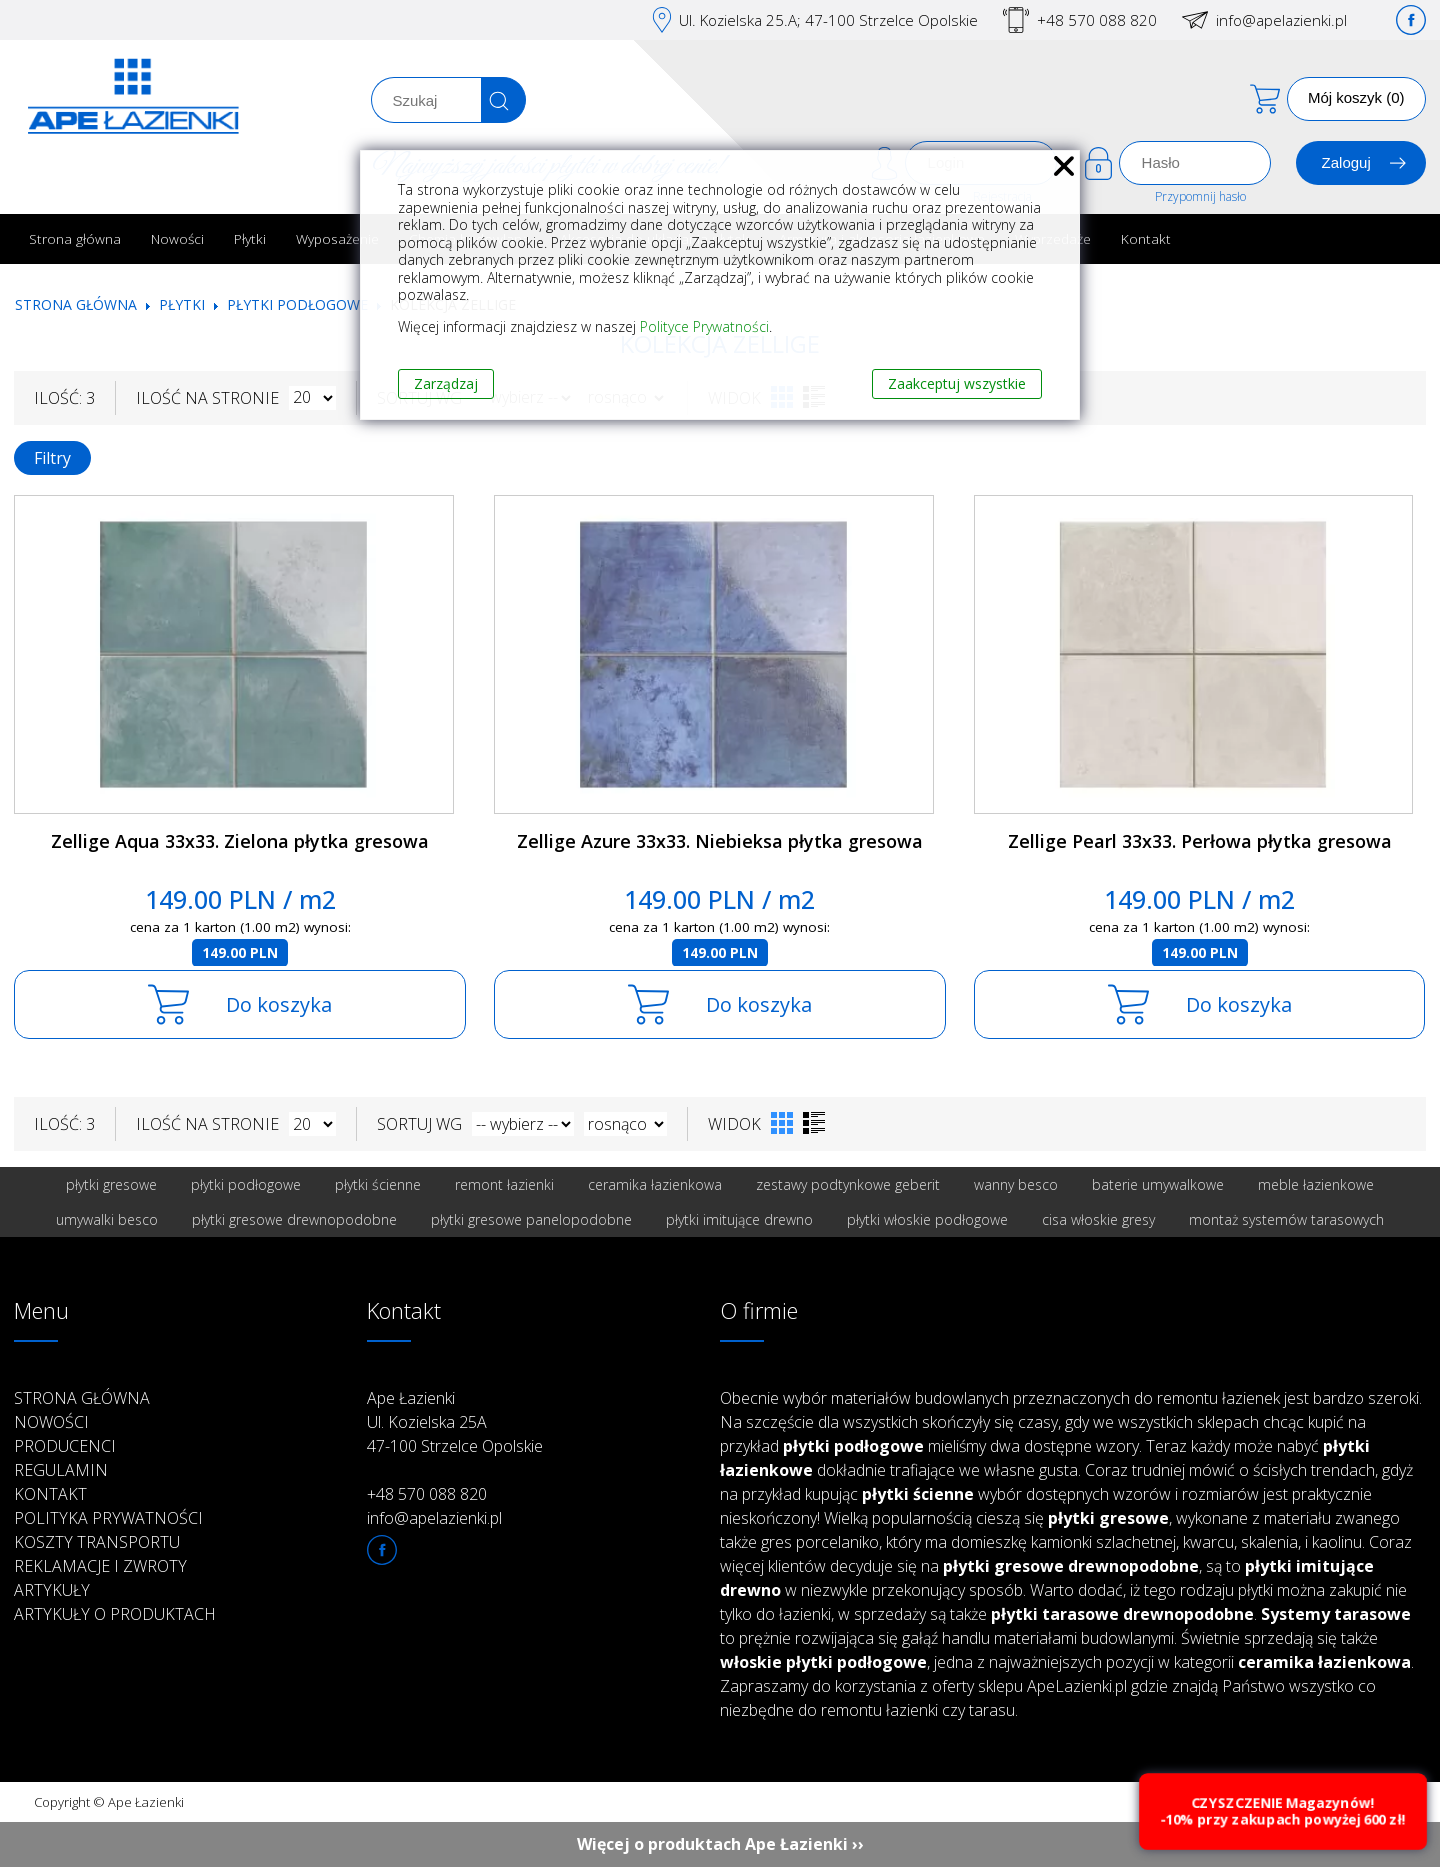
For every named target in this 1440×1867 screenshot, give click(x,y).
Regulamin (61, 1470)
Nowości (177, 238)
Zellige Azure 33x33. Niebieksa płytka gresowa (720, 841)
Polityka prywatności (108, 1518)
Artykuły (52, 1590)
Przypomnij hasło (1200, 196)
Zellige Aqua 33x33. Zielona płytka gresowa (240, 841)
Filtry (52, 458)
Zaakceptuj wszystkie (957, 383)
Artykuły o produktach (115, 1614)
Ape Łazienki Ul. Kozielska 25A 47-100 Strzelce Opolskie (455, 1422)
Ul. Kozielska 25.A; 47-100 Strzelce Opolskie (828, 20)
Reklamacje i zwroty (100, 1566)
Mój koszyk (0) (1356, 97)
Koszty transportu (97, 1542)
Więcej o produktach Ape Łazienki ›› (720, 1844)
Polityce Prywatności (704, 326)
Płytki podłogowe (297, 304)
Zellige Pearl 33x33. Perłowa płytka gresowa (1200, 841)
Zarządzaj (446, 383)
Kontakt (1146, 238)
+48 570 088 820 (1097, 20)
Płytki (250, 238)
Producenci (65, 1446)
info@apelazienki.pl (1281, 20)
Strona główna (75, 238)
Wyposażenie (337, 238)
